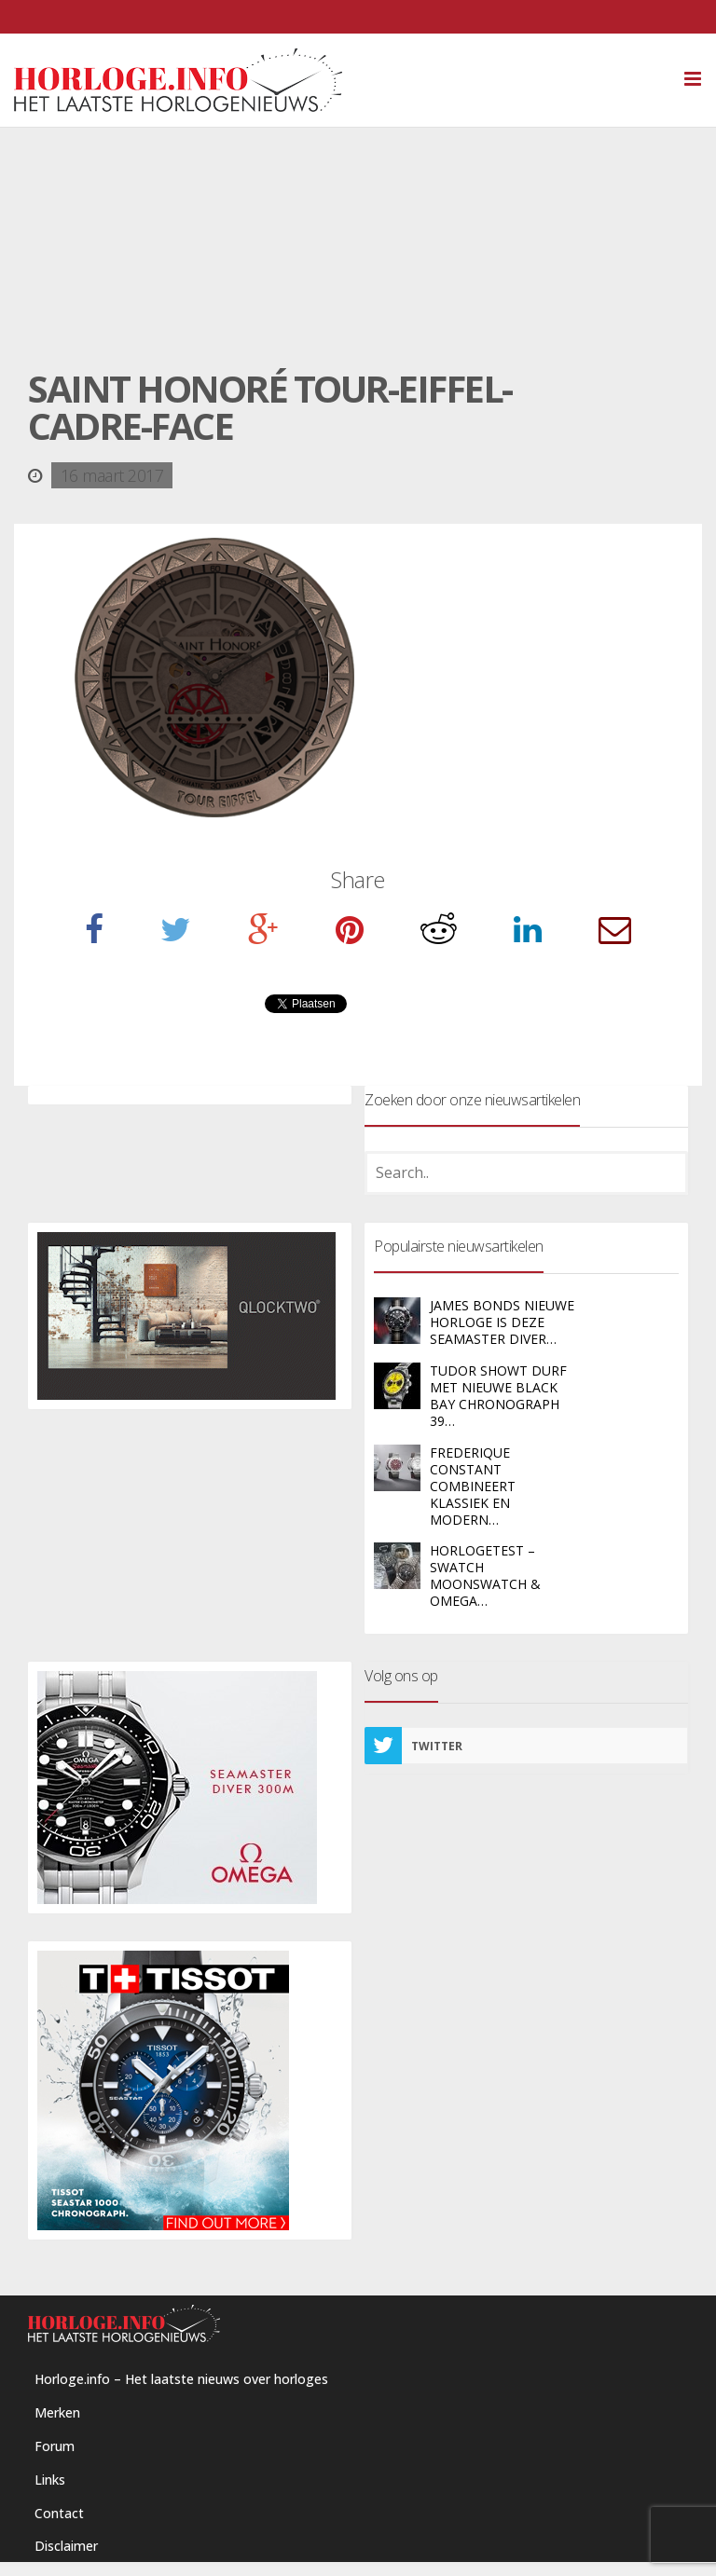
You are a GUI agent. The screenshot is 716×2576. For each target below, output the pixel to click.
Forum (54, 2446)
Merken (57, 2412)
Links (49, 2479)
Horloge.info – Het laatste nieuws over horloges (181, 2379)
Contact (59, 2513)
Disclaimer (66, 2546)
